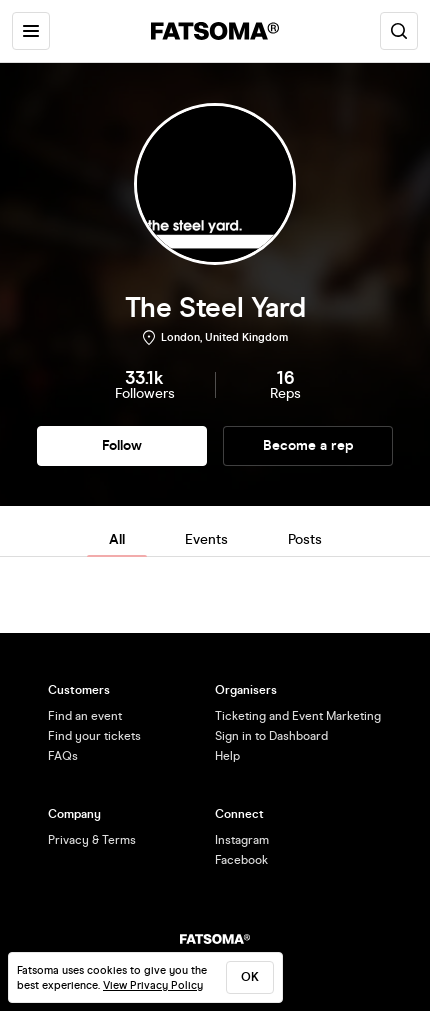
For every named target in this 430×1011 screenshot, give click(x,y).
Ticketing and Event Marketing (298, 716)
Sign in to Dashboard (271, 736)
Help (227, 756)
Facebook (241, 860)
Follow (122, 445)
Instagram (242, 840)
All (117, 539)
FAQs (63, 756)
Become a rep (308, 445)
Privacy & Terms (92, 840)
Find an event (85, 716)
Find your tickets (94, 736)
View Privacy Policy (153, 985)
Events (206, 539)
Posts (305, 539)
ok (250, 977)
